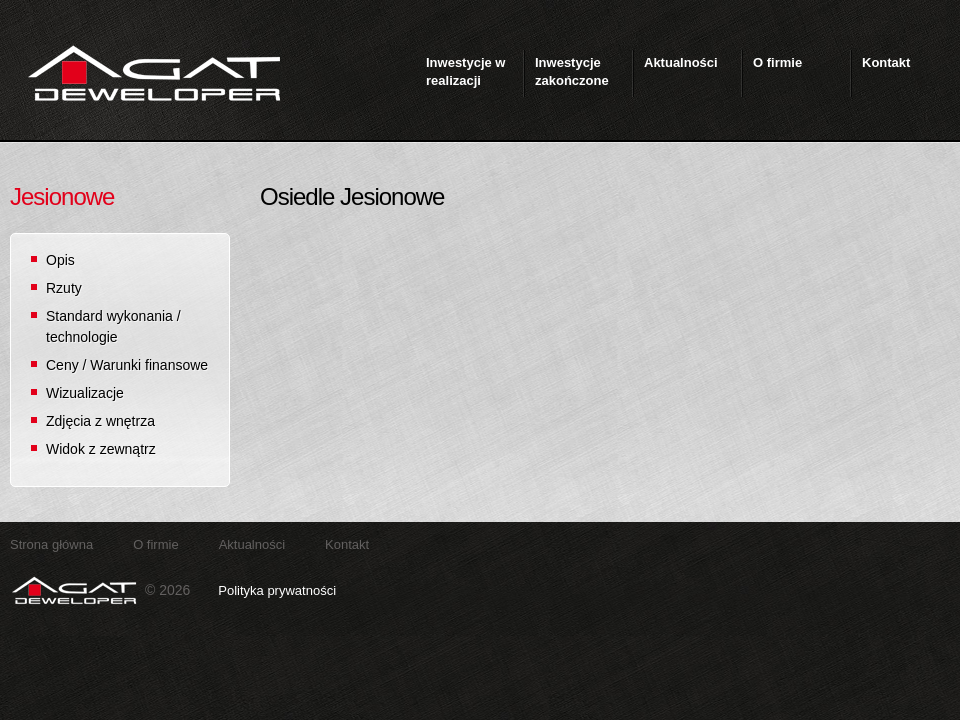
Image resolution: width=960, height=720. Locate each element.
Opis (60, 260)
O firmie (156, 544)
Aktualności (252, 544)
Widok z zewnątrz (101, 449)
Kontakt (347, 544)
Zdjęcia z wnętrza (100, 421)
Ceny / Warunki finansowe (127, 365)
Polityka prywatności (277, 590)
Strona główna (51, 544)
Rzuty (64, 288)
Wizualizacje (85, 393)
